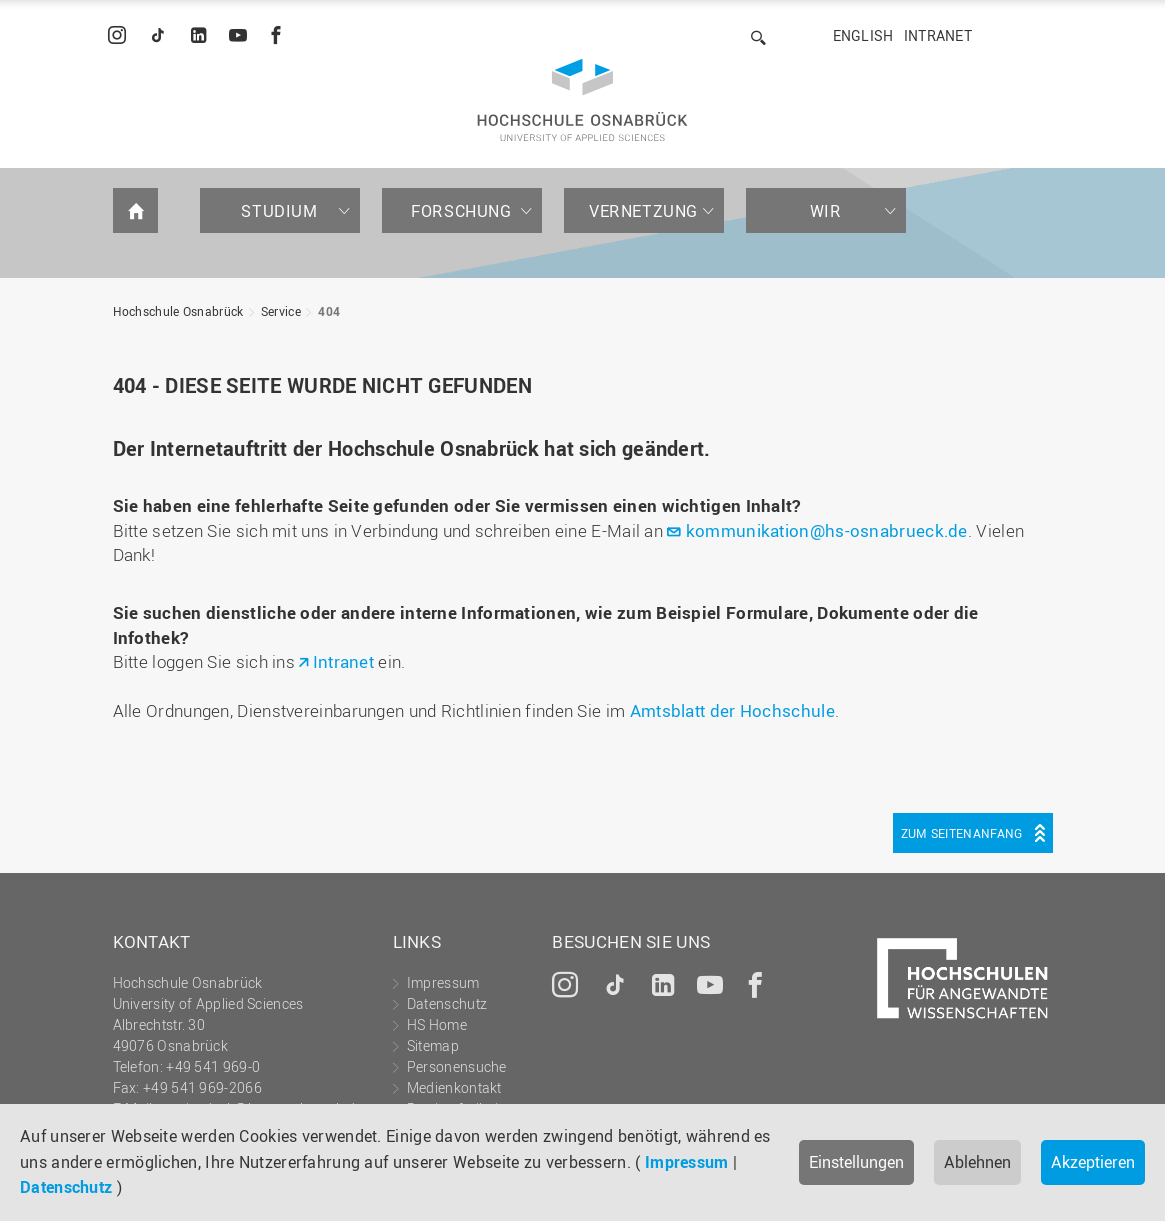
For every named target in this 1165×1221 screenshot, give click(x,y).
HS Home (437, 1024)
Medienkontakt (454, 1087)
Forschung (461, 211)
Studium (279, 211)
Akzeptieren (1093, 1162)
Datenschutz (66, 1187)
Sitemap (433, 1045)
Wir (826, 211)
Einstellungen (856, 1162)
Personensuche (457, 1066)
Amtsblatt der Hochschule (732, 710)
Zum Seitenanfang (962, 833)
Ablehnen (977, 1162)
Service (281, 311)
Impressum (687, 1162)
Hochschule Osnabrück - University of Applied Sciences (582, 100)
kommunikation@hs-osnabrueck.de (827, 530)
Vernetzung (643, 211)
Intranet (938, 35)
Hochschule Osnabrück (178, 311)
